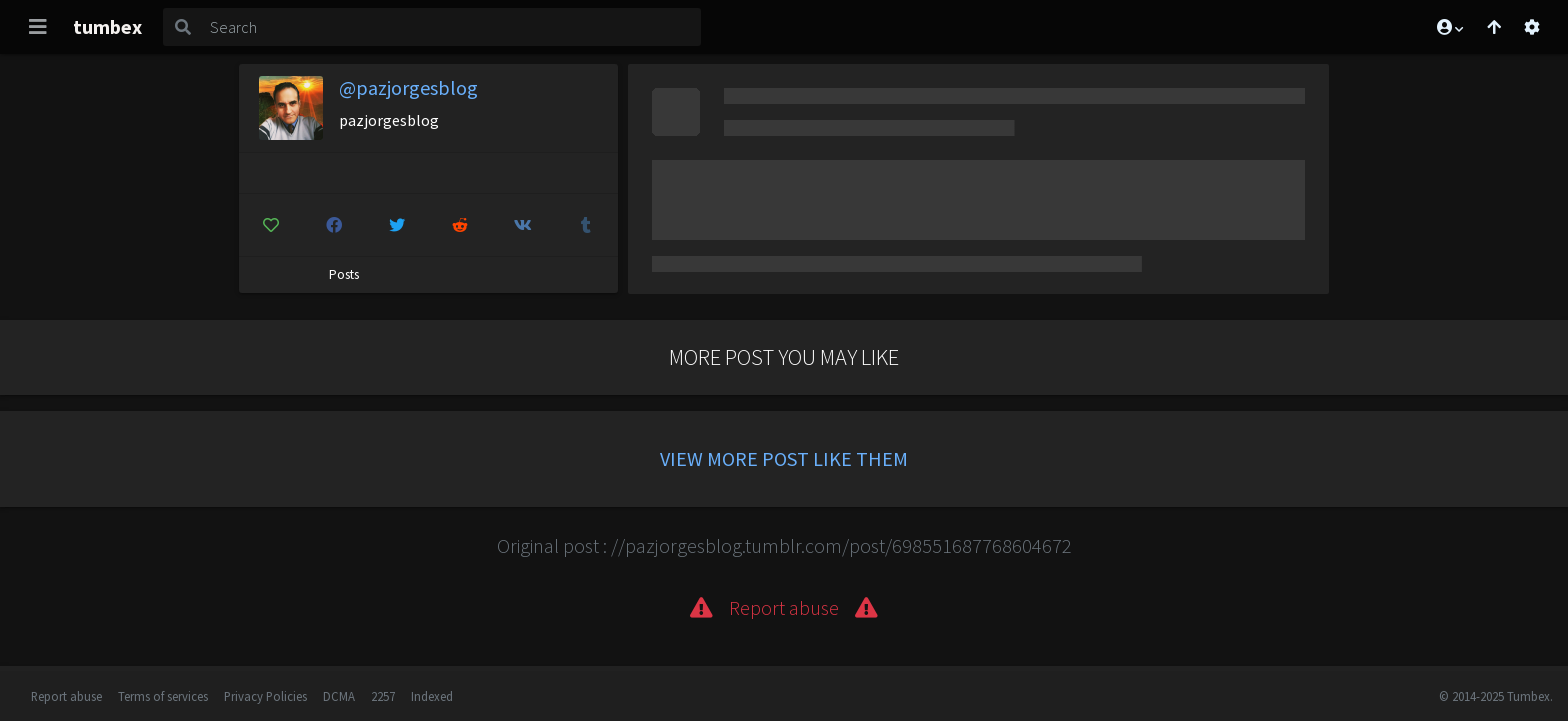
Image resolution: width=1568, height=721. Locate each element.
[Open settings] (1532, 27)
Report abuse (66, 696)
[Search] (451, 27)
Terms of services (163, 696)
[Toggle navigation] (38, 27)
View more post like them (784, 458)
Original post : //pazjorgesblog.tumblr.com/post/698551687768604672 (784, 545)
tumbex (107, 26)
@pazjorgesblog (408, 87)
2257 (383, 696)
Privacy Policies (265, 696)
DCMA (339, 696)
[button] (1449, 27)
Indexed (432, 696)
